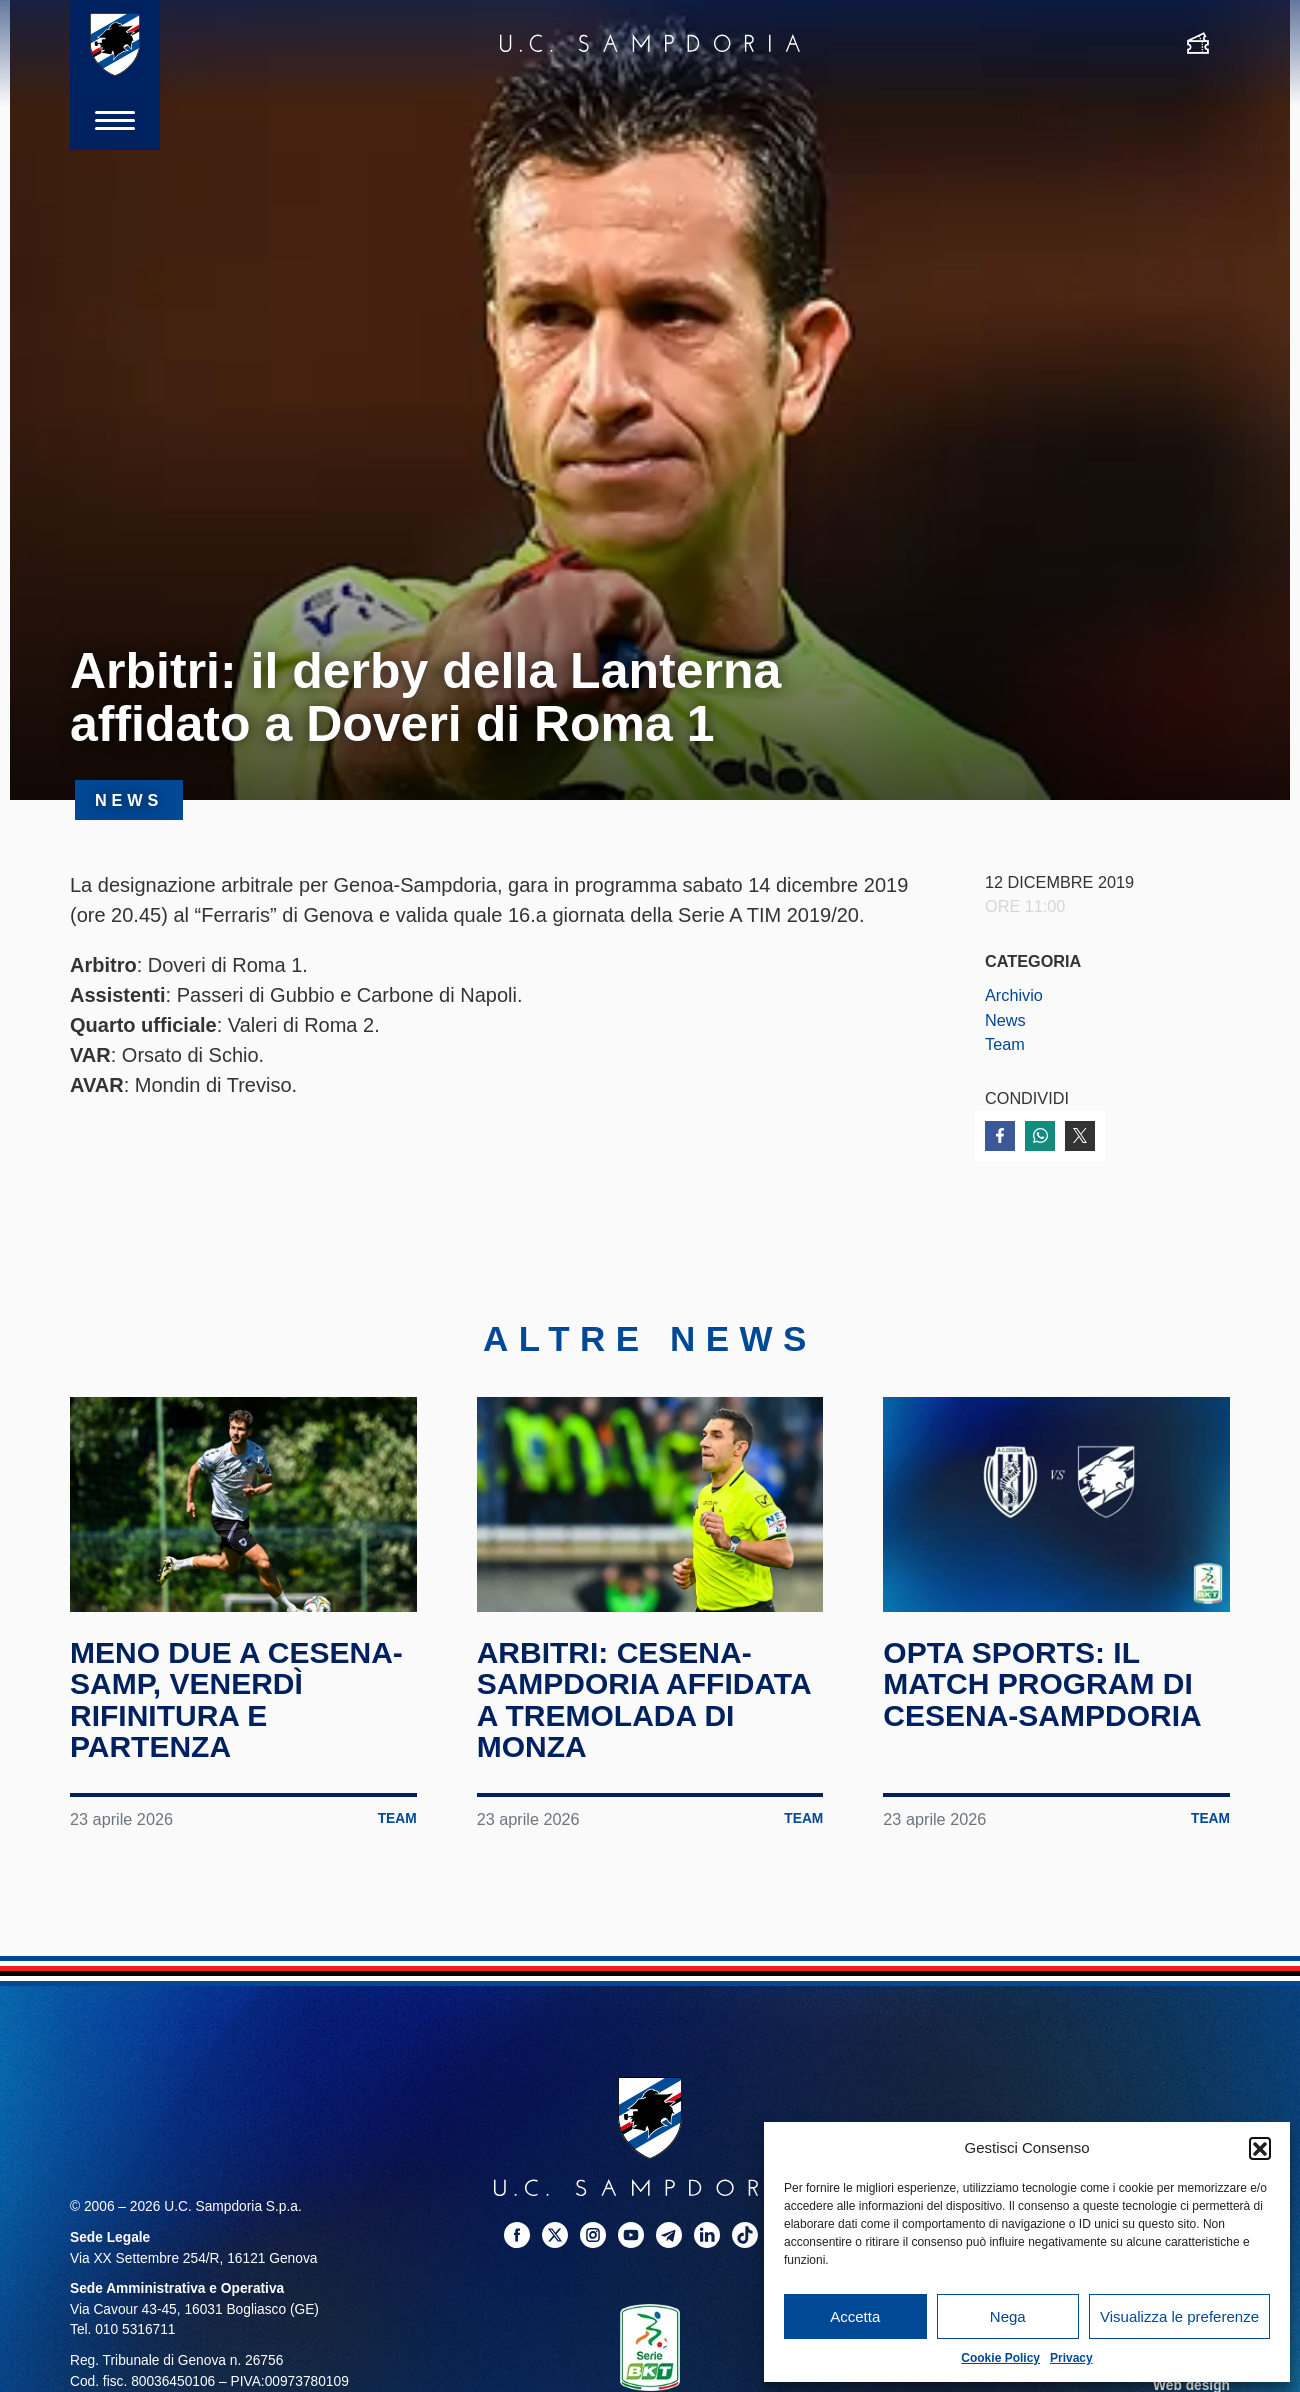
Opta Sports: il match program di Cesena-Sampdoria (1042, 1684)
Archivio (1014, 995)
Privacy (1071, 2358)
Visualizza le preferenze (1179, 2316)
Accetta (855, 2316)
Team (1005, 1044)
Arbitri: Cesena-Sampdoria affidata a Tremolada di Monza (644, 1700)
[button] (1260, 2148)
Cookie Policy (1000, 2358)
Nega (1008, 2316)
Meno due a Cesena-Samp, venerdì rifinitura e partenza (236, 1700)
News (1005, 1020)
